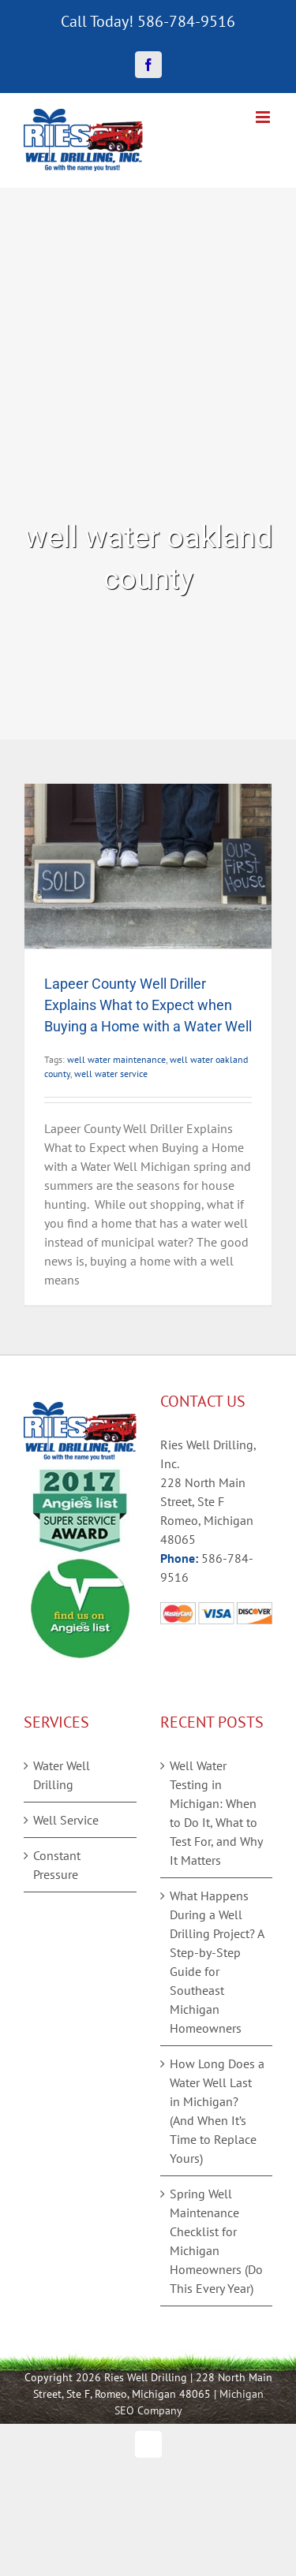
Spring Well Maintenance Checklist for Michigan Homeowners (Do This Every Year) (216, 2241)
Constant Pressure (57, 1864)
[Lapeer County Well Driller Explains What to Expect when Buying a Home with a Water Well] (148, 866)
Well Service (66, 1820)
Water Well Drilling (61, 1775)
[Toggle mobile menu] (264, 117)
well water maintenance (116, 1059)
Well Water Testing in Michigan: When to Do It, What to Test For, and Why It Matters (216, 1813)
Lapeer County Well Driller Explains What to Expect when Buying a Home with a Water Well (148, 1005)
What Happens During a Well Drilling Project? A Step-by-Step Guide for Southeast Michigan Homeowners (217, 1962)
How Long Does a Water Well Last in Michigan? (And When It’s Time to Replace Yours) (217, 2111)
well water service (111, 1073)
